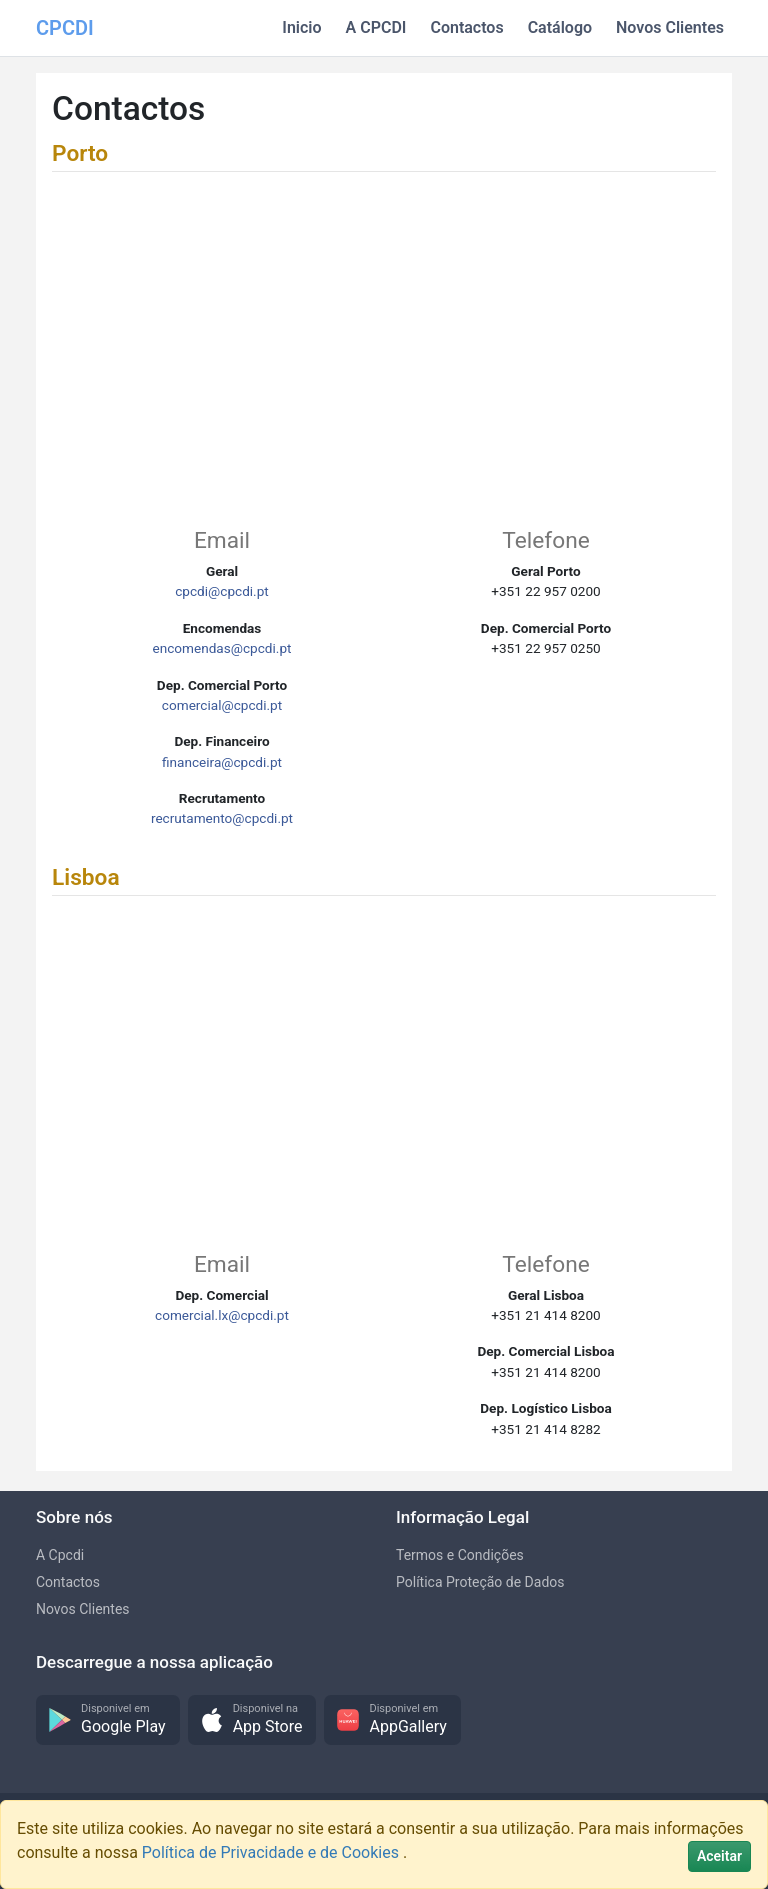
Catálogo (560, 27)
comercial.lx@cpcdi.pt (222, 1315)
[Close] (719, 1856)
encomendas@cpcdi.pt (221, 648)
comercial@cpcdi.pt (222, 705)
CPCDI (65, 28)
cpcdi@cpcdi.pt (222, 591)
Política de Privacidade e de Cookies (272, 1852)
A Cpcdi (60, 1555)
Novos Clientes (670, 27)
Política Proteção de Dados (480, 1582)
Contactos (466, 27)
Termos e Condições (460, 1555)
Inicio (301, 27)
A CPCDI (376, 27)
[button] (108, 1720)
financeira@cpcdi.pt (222, 762)
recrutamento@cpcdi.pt (222, 818)
